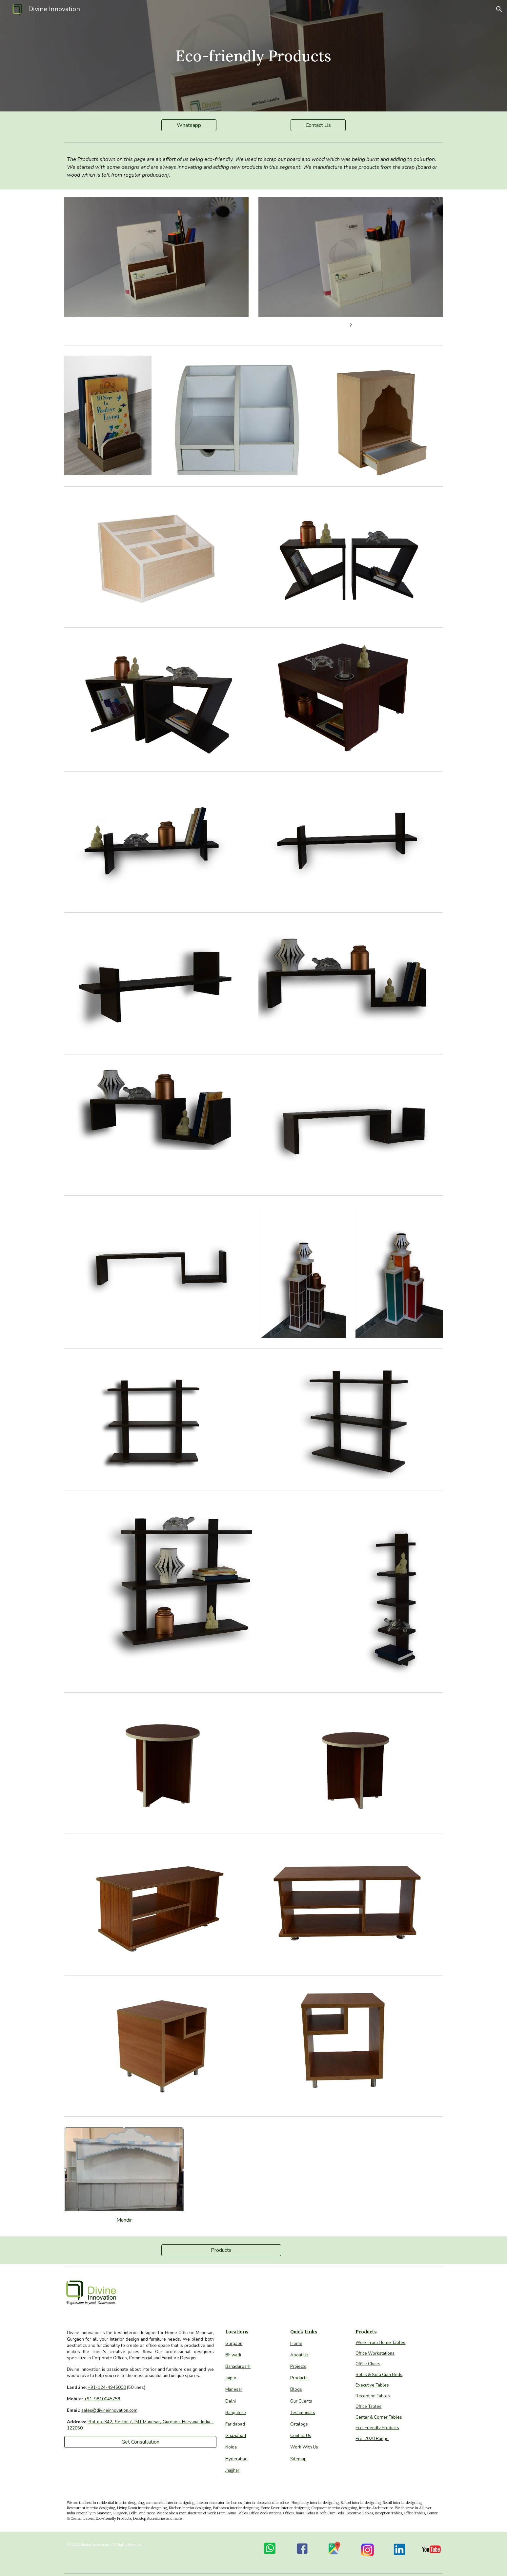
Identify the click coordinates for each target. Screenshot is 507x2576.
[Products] (221, 2250)
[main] (253, 56)
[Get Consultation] (140, 2442)
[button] (499, 9)
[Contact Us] (318, 125)
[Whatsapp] (189, 125)
